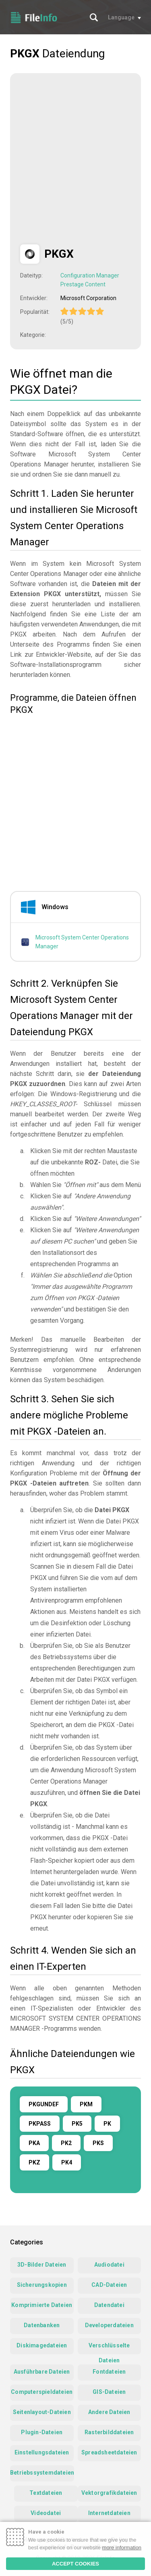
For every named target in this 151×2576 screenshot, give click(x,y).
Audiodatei (109, 2264)
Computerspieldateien (41, 2392)
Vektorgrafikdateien (109, 2493)
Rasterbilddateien (109, 2432)
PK (107, 2123)
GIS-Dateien (109, 2392)
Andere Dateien (109, 2412)
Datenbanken (42, 2325)
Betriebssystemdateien (42, 2472)
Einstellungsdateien (41, 2452)
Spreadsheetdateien (109, 2452)
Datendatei (109, 2305)
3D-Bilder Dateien (41, 2264)
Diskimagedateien (42, 2345)
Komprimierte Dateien (41, 2305)
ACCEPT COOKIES (75, 2564)
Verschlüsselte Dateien (109, 2348)
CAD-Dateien (109, 2285)
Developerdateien (109, 2325)
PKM (86, 2104)
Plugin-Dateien (41, 2432)
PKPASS (40, 2123)
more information (122, 2547)
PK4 (66, 2162)
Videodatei (46, 2513)
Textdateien (45, 2493)
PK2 (66, 2143)
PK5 (77, 2123)
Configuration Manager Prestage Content (89, 280)
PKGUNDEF (44, 2104)
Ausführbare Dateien (42, 2371)
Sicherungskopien (42, 2285)
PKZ (34, 2162)
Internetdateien (109, 2513)
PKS (98, 2143)
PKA (34, 2143)
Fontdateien (109, 2371)
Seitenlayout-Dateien (42, 2412)
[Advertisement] (75, 159)
